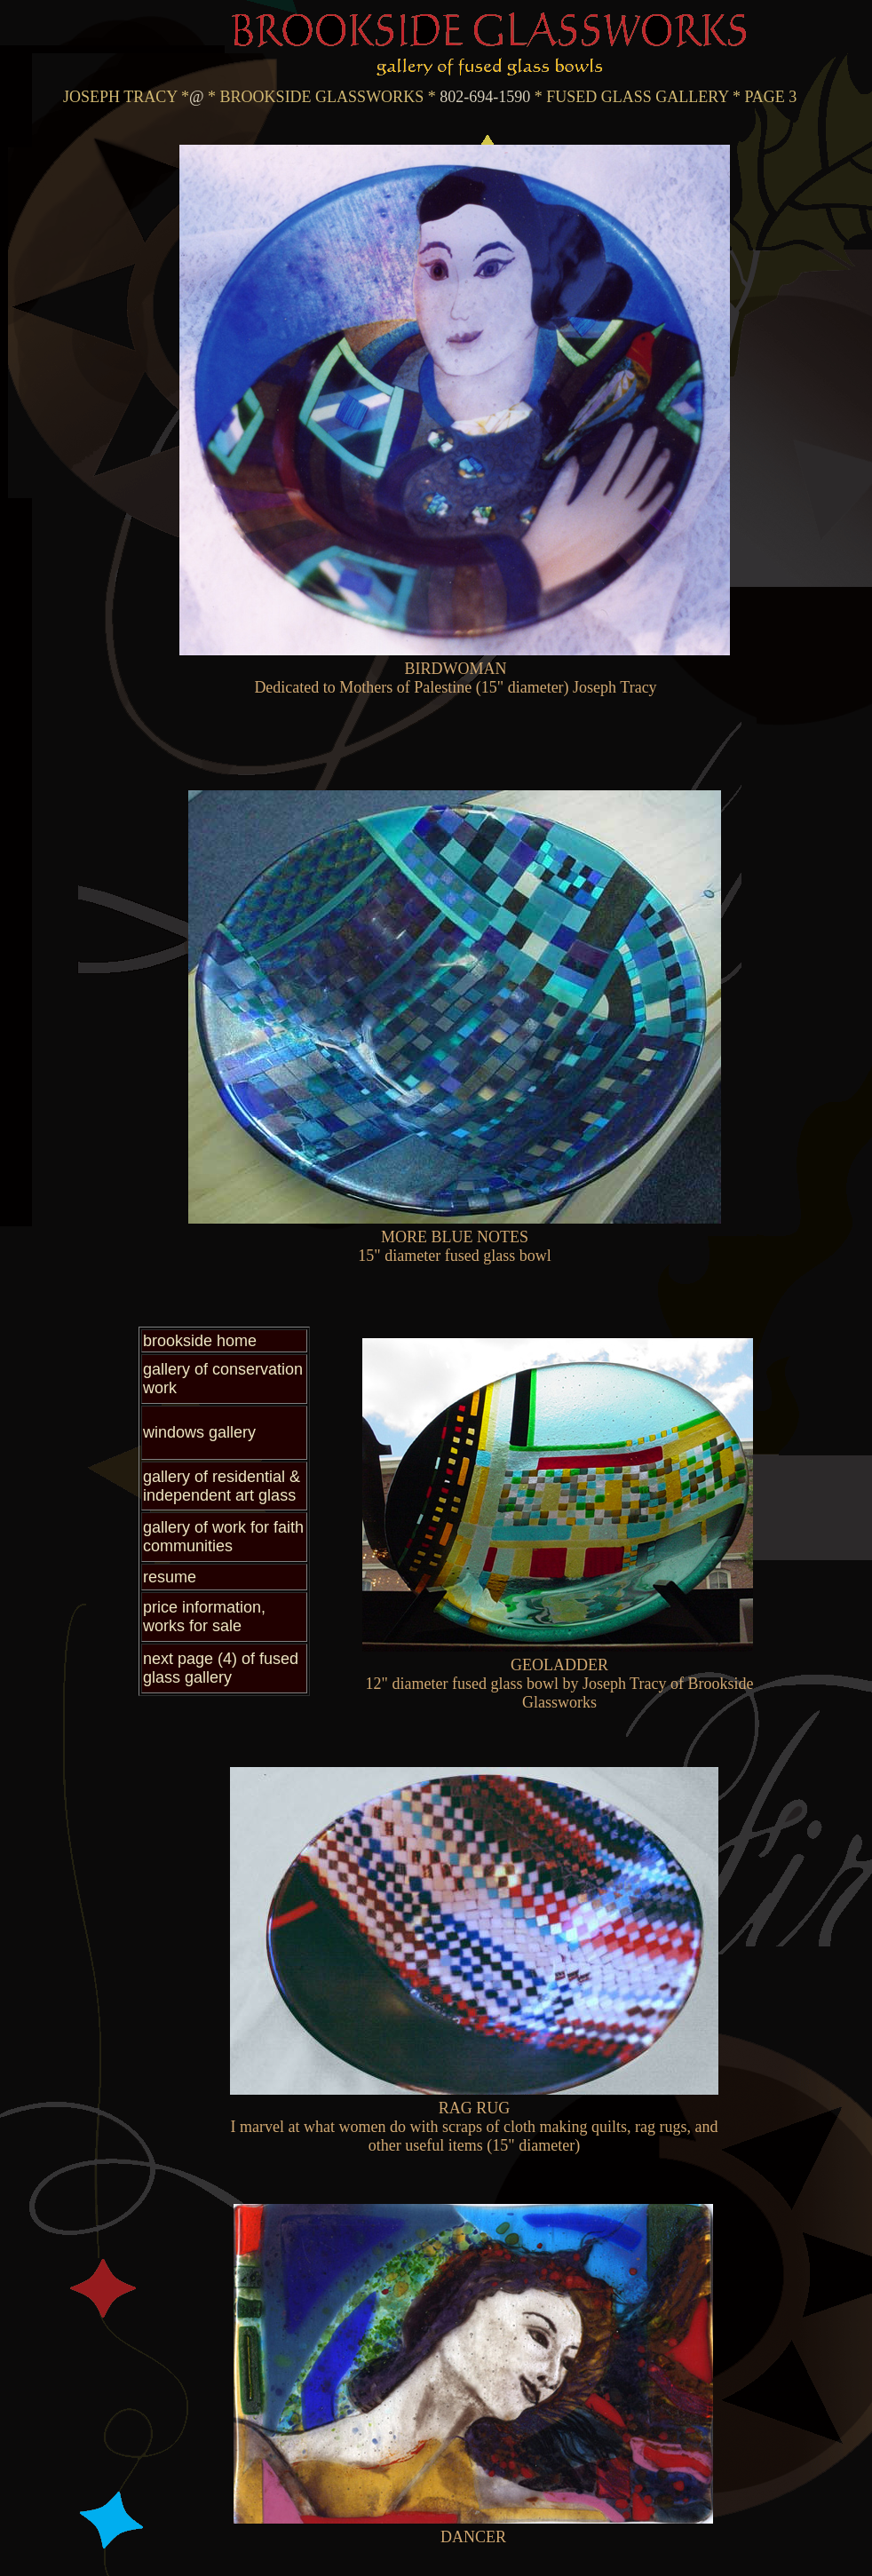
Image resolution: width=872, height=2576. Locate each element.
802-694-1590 (483, 97)
